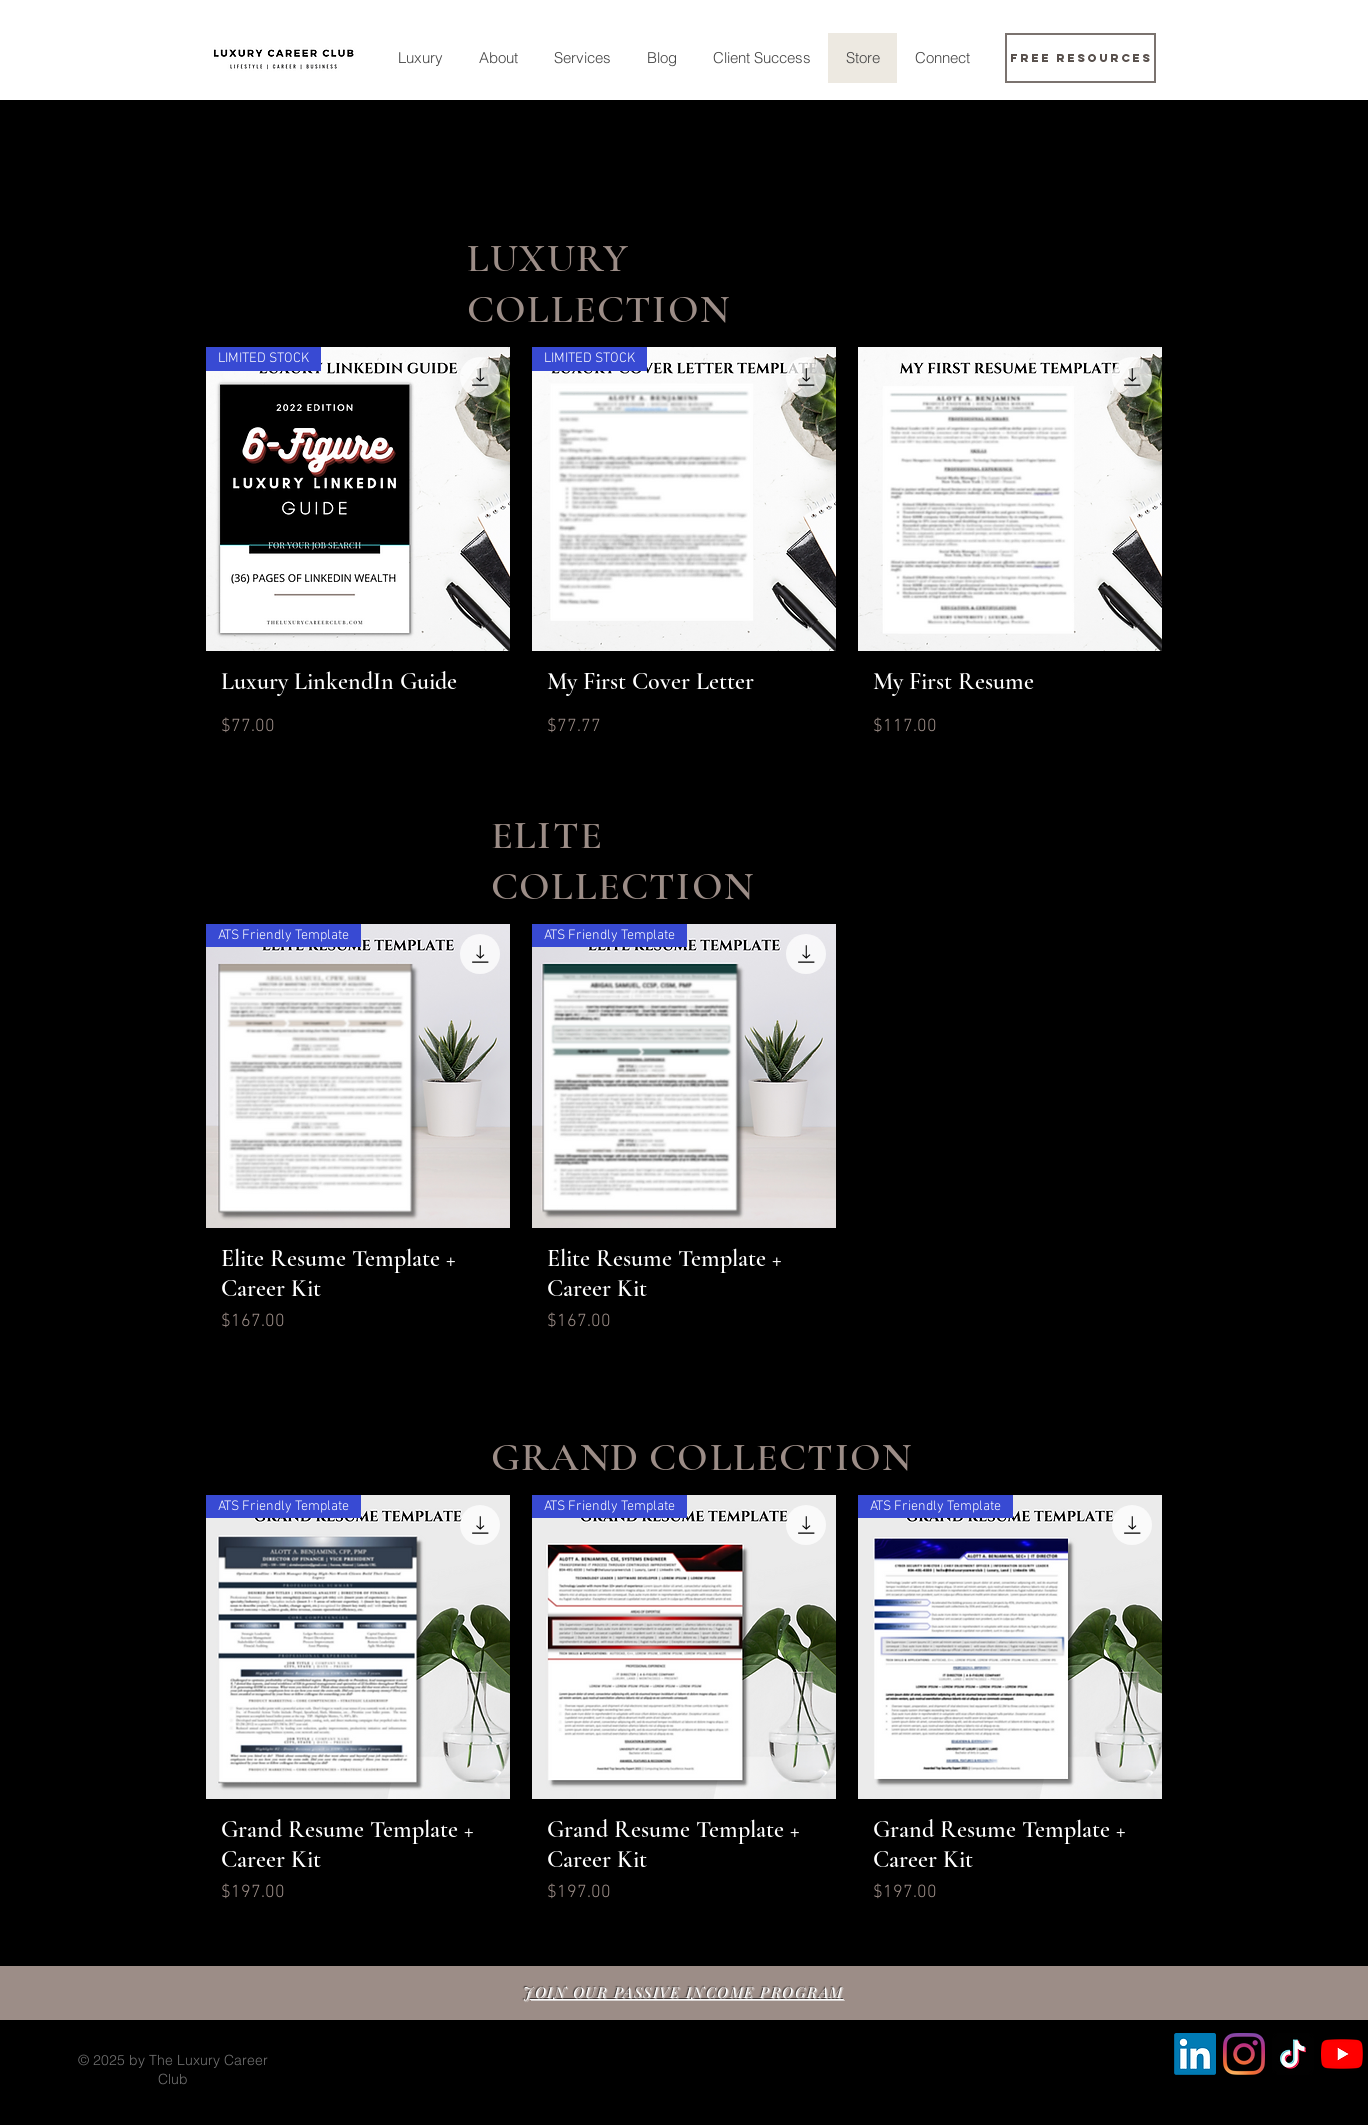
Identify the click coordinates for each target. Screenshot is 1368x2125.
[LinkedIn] (1195, 2054)
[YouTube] (1342, 2054)
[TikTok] (1293, 2054)
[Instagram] (1244, 2054)
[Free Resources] (1080, 58)
